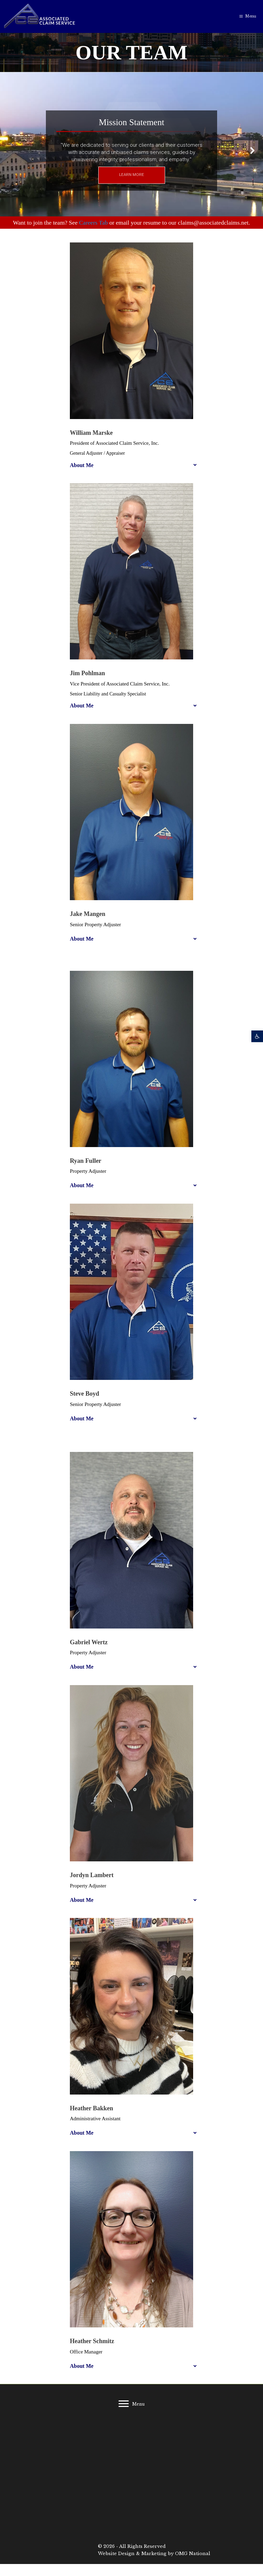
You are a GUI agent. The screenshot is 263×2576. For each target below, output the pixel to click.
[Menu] (131, 2404)
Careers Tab (93, 222)
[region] (131, 150)
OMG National (192, 2553)
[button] (257, 1036)
